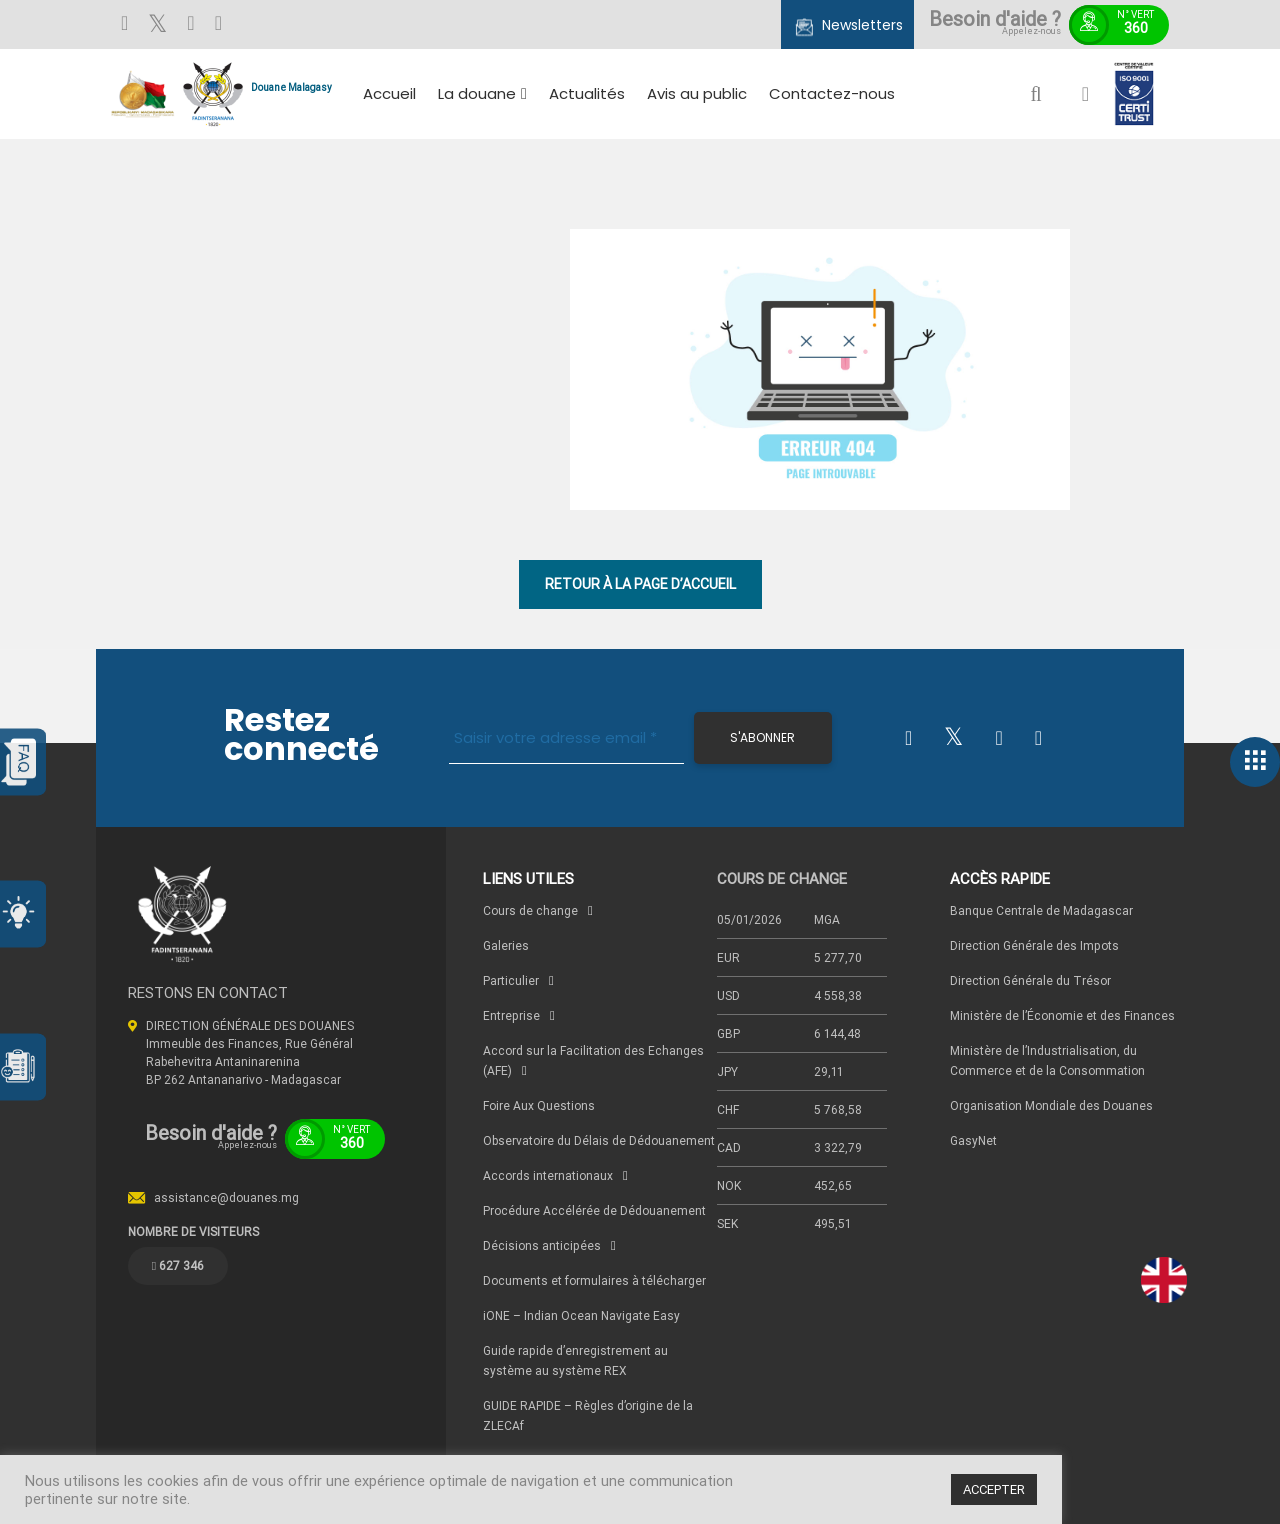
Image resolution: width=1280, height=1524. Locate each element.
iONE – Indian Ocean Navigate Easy (581, 1315)
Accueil (389, 93)
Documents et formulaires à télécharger (594, 1280)
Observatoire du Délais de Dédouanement (599, 1140)
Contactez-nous (832, 93)
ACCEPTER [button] (994, 1489)
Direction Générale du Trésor (1030, 980)
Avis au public (697, 93)
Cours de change (530, 910)
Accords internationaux (548, 1175)
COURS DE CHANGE (782, 878)
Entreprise (511, 1015)
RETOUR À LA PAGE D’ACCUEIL (640, 584)
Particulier (511, 980)
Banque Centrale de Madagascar (1041, 910)
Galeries (506, 945)
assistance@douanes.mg (226, 1197)
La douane (477, 93)
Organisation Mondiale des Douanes (1051, 1105)
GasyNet (973, 1140)
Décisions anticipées (542, 1245)
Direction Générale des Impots (1034, 945)
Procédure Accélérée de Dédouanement (594, 1210)
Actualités (587, 93)
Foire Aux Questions (539, 1105)
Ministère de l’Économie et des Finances (1062, 1015)
